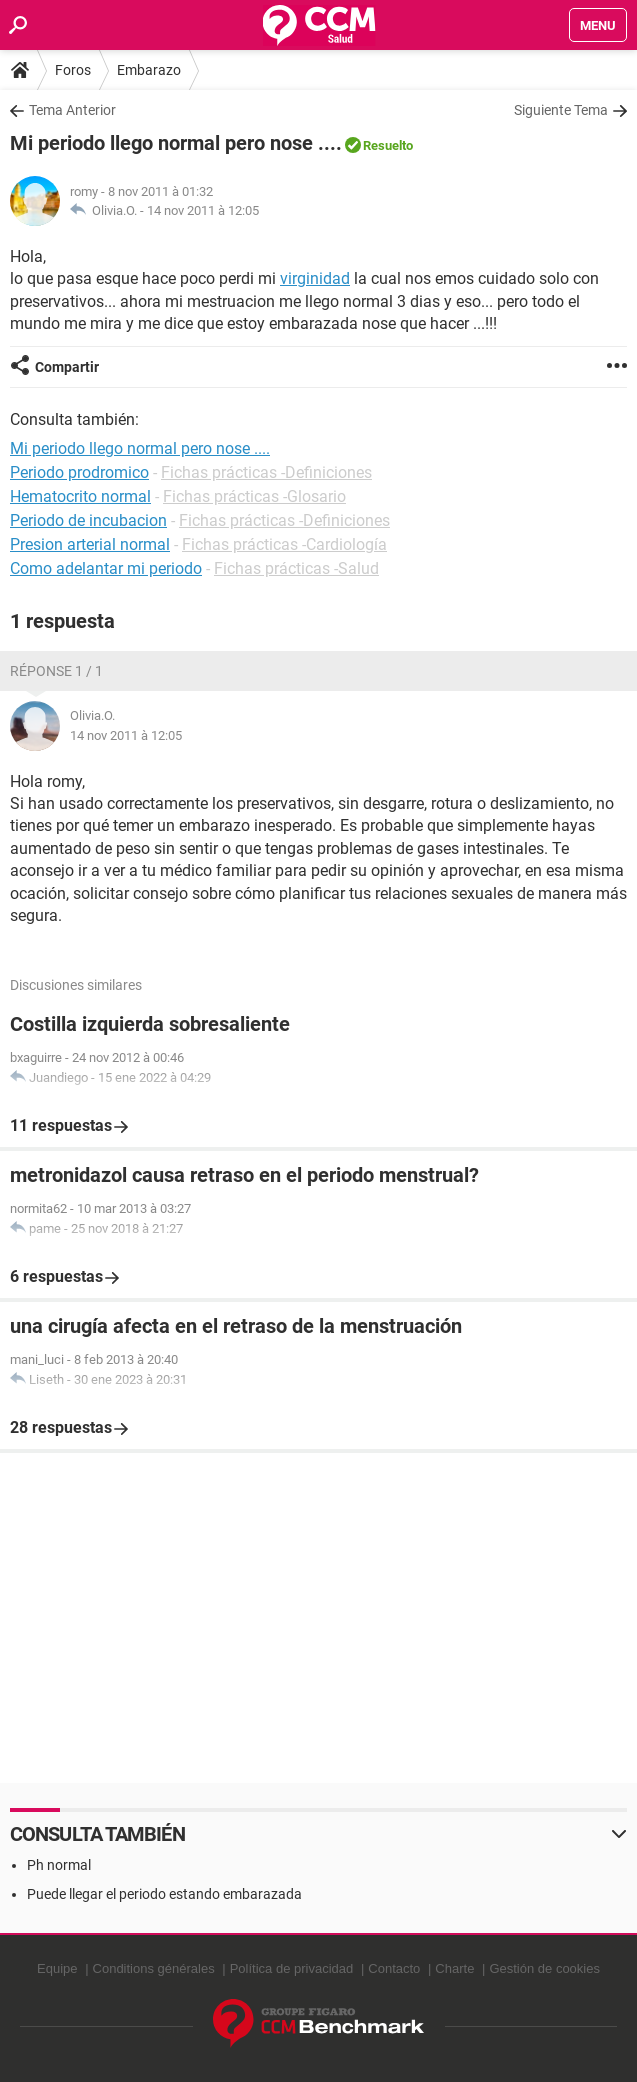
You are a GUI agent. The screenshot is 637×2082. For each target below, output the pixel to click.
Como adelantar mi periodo (106, 568)
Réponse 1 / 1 (56, 671)
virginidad (315, 278)
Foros (73, 70)
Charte (454, 1968)
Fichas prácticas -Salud (296, 568)
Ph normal (59, 1865)
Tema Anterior (72, 110)
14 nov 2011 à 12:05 (203, 210)
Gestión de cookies (544, 1968)
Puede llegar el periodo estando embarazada (164, 1894)
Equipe (57, 1968)
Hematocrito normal (80, 496)
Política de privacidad (292, 1968)
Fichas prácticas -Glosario (254, 496)
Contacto (394, 1968)
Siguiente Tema (561, 110)
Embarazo (149, 70)
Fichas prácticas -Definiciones (266, 472)
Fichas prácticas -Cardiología (284, 544)
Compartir (67, 367)
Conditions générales (154, 1968)
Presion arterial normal (90, 544)
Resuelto (388, 145)
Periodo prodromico (79, 472)
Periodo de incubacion (88, 520)
